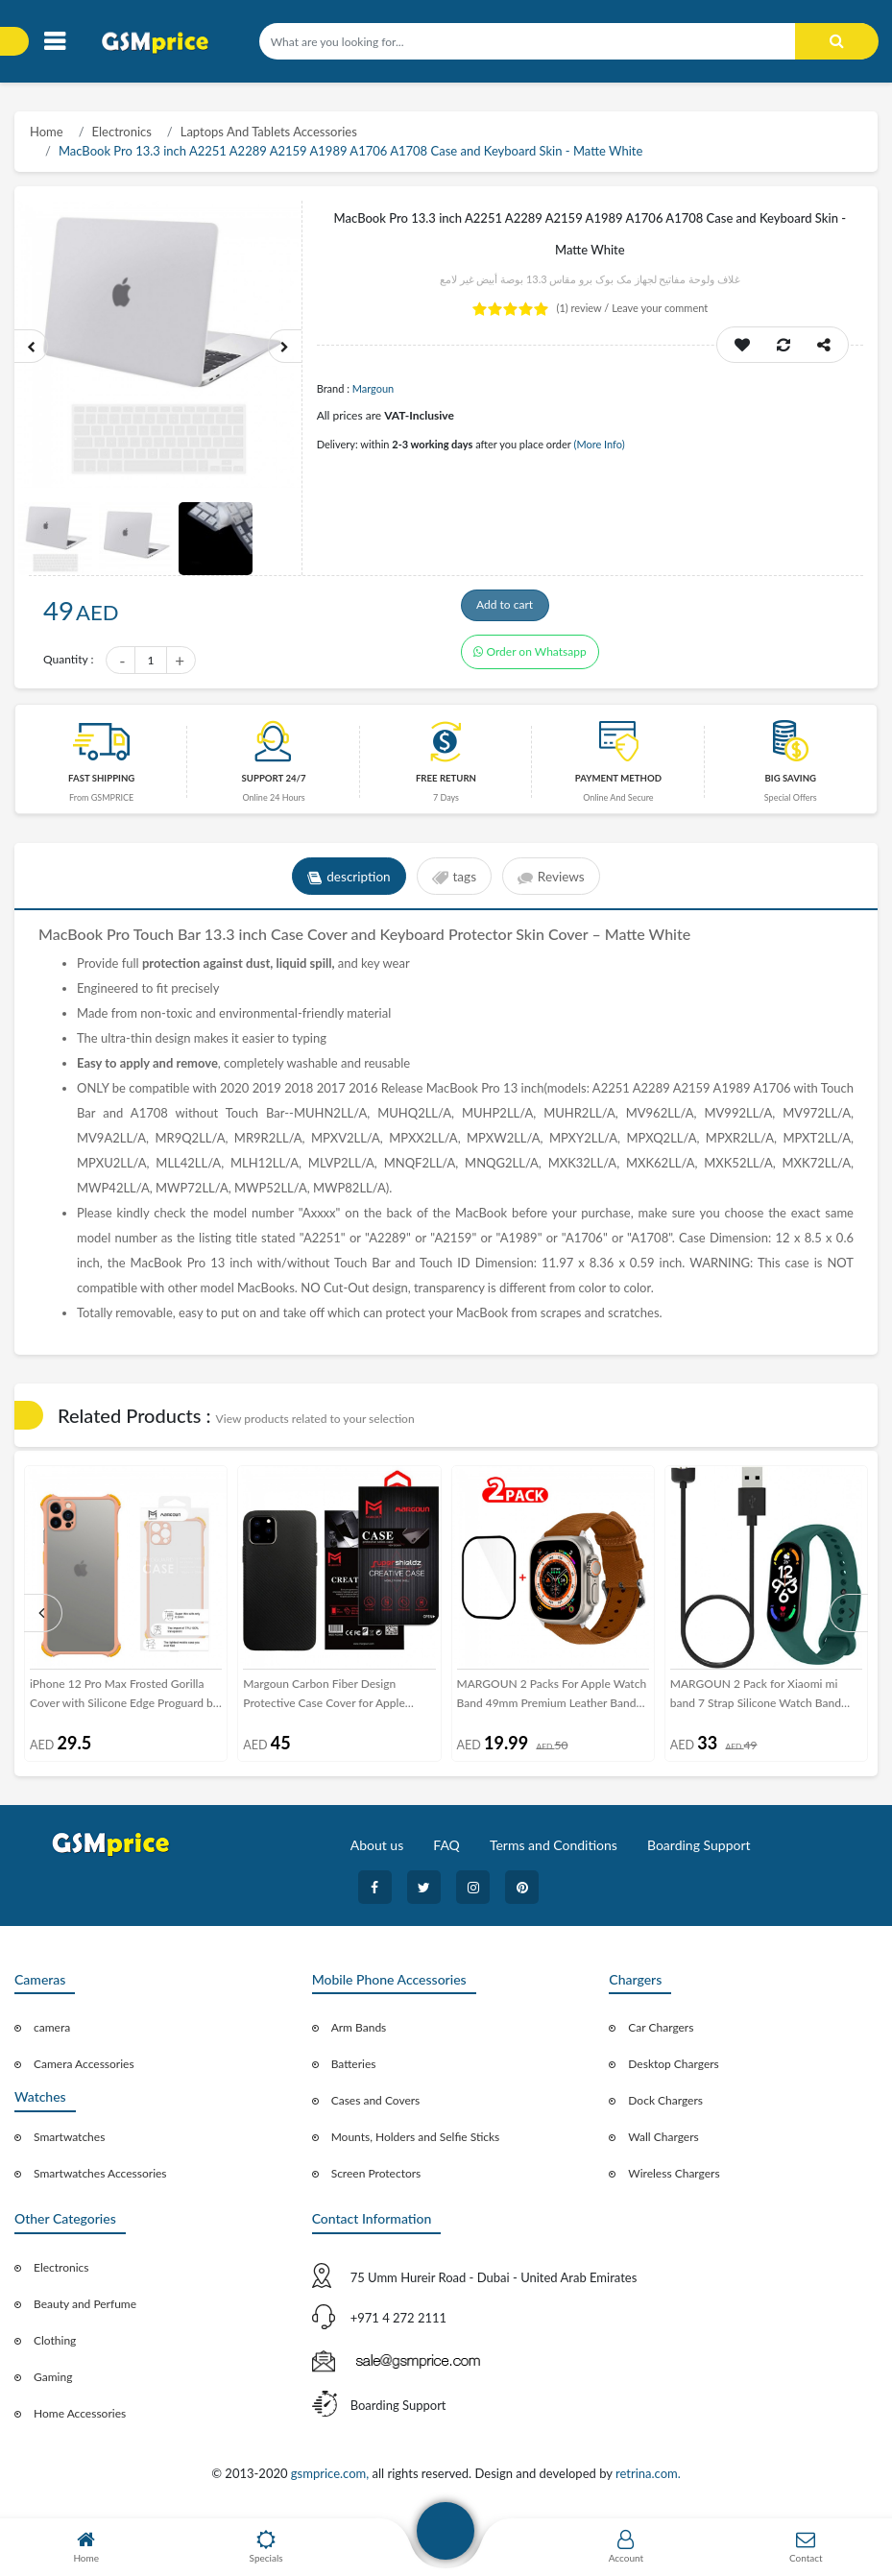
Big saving (790, 784)
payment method (618, 784)
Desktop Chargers (673, 2069)
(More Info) (598, 444)
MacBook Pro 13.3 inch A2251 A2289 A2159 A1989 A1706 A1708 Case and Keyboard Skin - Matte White (350, 150)
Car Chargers (660, 2033)
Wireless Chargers (673, 2179)
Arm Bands (359, 2033)
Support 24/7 (274, 784)
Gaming (53, 2382)
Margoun (373, 388)
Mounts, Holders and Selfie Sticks (415, 2142)
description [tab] (346, 882)
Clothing (55, 2346)
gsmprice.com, (332, 2479)
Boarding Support (699, 1850)
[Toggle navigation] (54, 42)
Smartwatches (69, 2142)
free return (446, 784)
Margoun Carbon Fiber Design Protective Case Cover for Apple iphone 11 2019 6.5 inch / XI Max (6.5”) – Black (328, 1700)
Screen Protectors (376, 2179)
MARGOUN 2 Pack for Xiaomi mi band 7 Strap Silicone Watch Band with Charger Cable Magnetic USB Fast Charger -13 (756, 1700)
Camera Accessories (84, 2069)
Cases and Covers (376, 2106)
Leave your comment (660, 307)
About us (377, 1850)
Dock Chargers (665, 2106)
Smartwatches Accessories (100, 2179)
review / (585, 307)
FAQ (446, 1850)
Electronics (122, 131)
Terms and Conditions (553, 1850)
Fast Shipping (101, 784)
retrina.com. (648, 2479)
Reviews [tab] (554, 882)
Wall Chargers (663, 2142)
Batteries (353, 2069)
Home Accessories (80, 2419)
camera (52, 2033)
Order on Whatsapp (530, 662)
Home (46, 131)
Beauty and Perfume (85, 2309)
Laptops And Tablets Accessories (269, 131)
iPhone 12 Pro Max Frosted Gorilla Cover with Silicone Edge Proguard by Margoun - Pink (124, 1700)
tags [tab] (453, 882)
